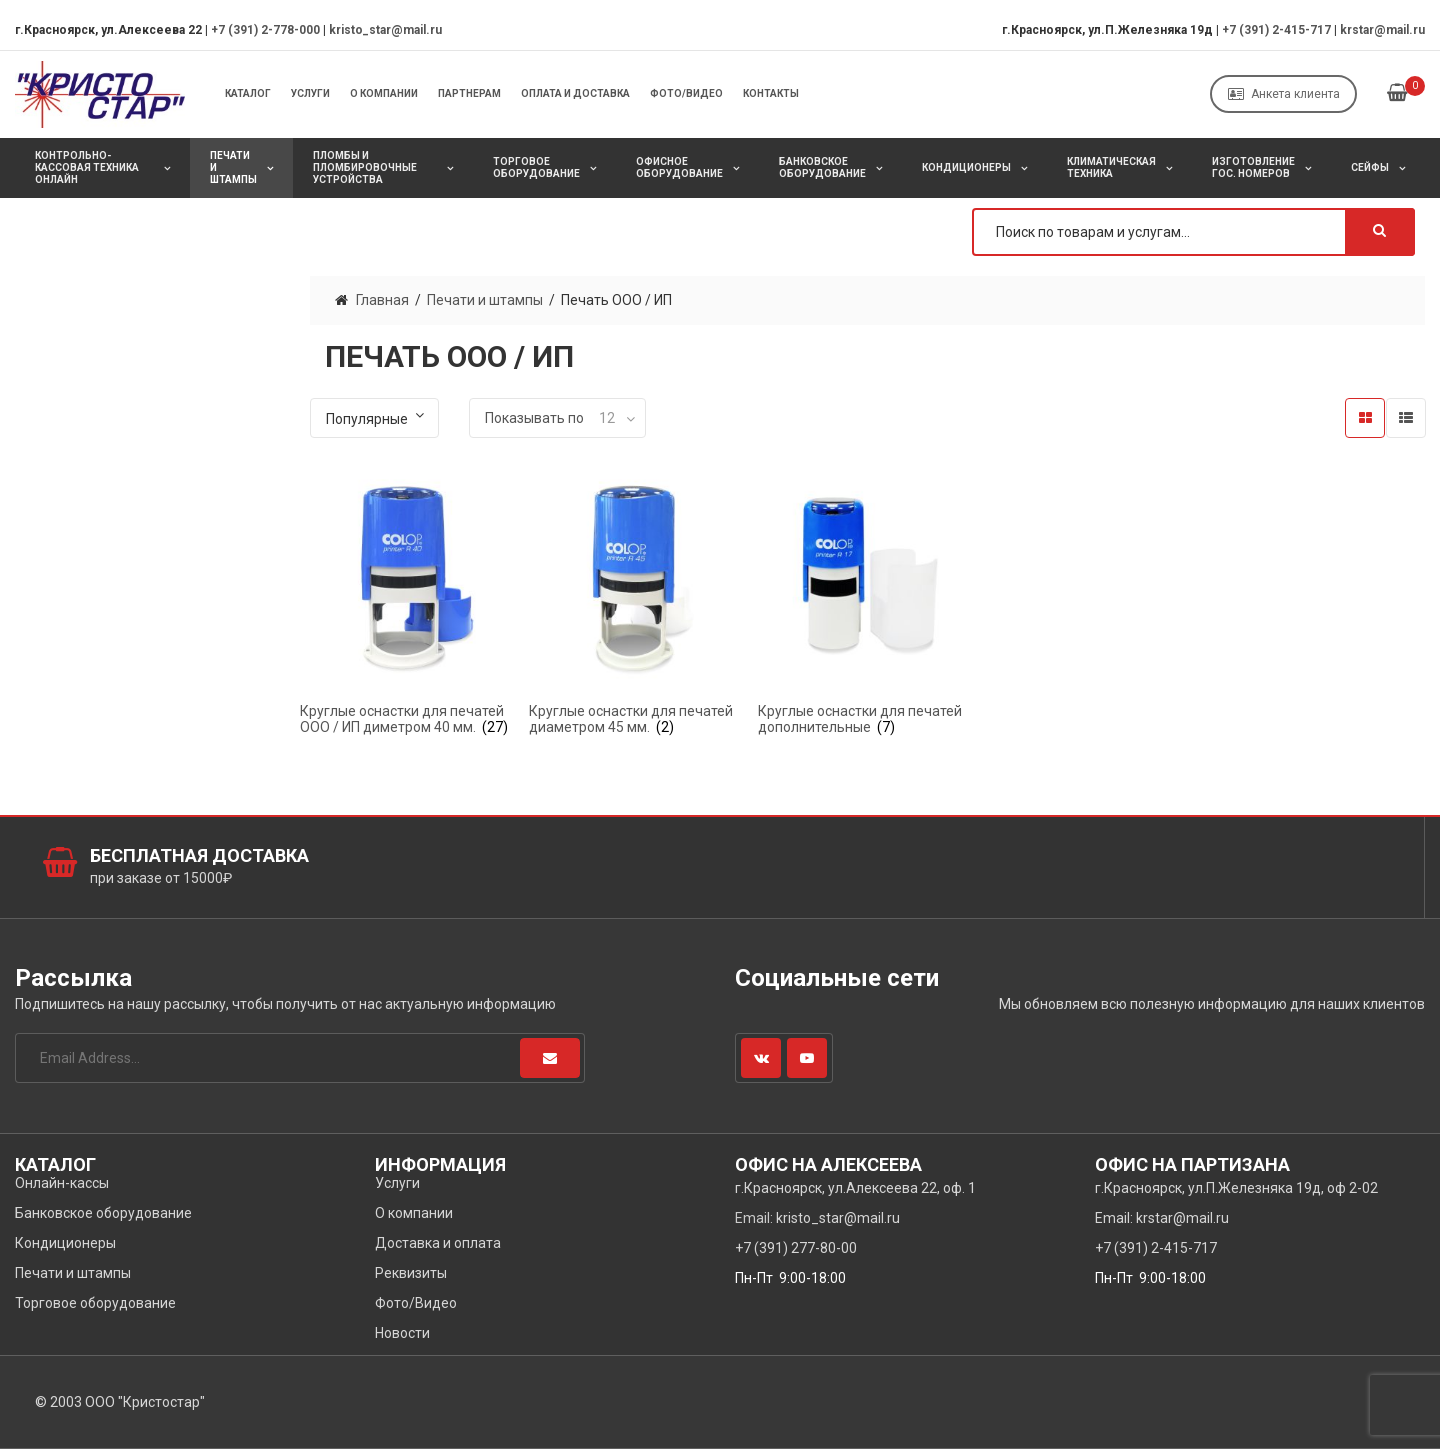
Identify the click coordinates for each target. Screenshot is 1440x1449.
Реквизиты (411, 1273)
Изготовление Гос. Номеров (1253, 167)
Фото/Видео (686, 93)
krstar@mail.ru (1382, 30)
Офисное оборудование (679, 167)
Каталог (248, 93)
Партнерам (469, 93)
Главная (382, 300)
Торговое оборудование (536, 167)
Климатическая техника (1111, 167)
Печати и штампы (233, 167)
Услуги (310, 93)
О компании (384, 93)
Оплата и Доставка (575, 93)
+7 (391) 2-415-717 (1276, 30)
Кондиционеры (966, 167)
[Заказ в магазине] (374, 418)
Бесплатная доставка (199, 855)
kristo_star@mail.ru (385, 30)
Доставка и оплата (438, 1243)
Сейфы (1370, 167)
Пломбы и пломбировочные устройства (365, 167)
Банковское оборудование (822, 167)
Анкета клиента (1284, 94)
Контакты (771, 93)
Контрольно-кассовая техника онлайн (87, 167)
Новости (402, 1333)
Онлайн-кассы (62, 1183)
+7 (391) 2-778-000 (265, 30)
